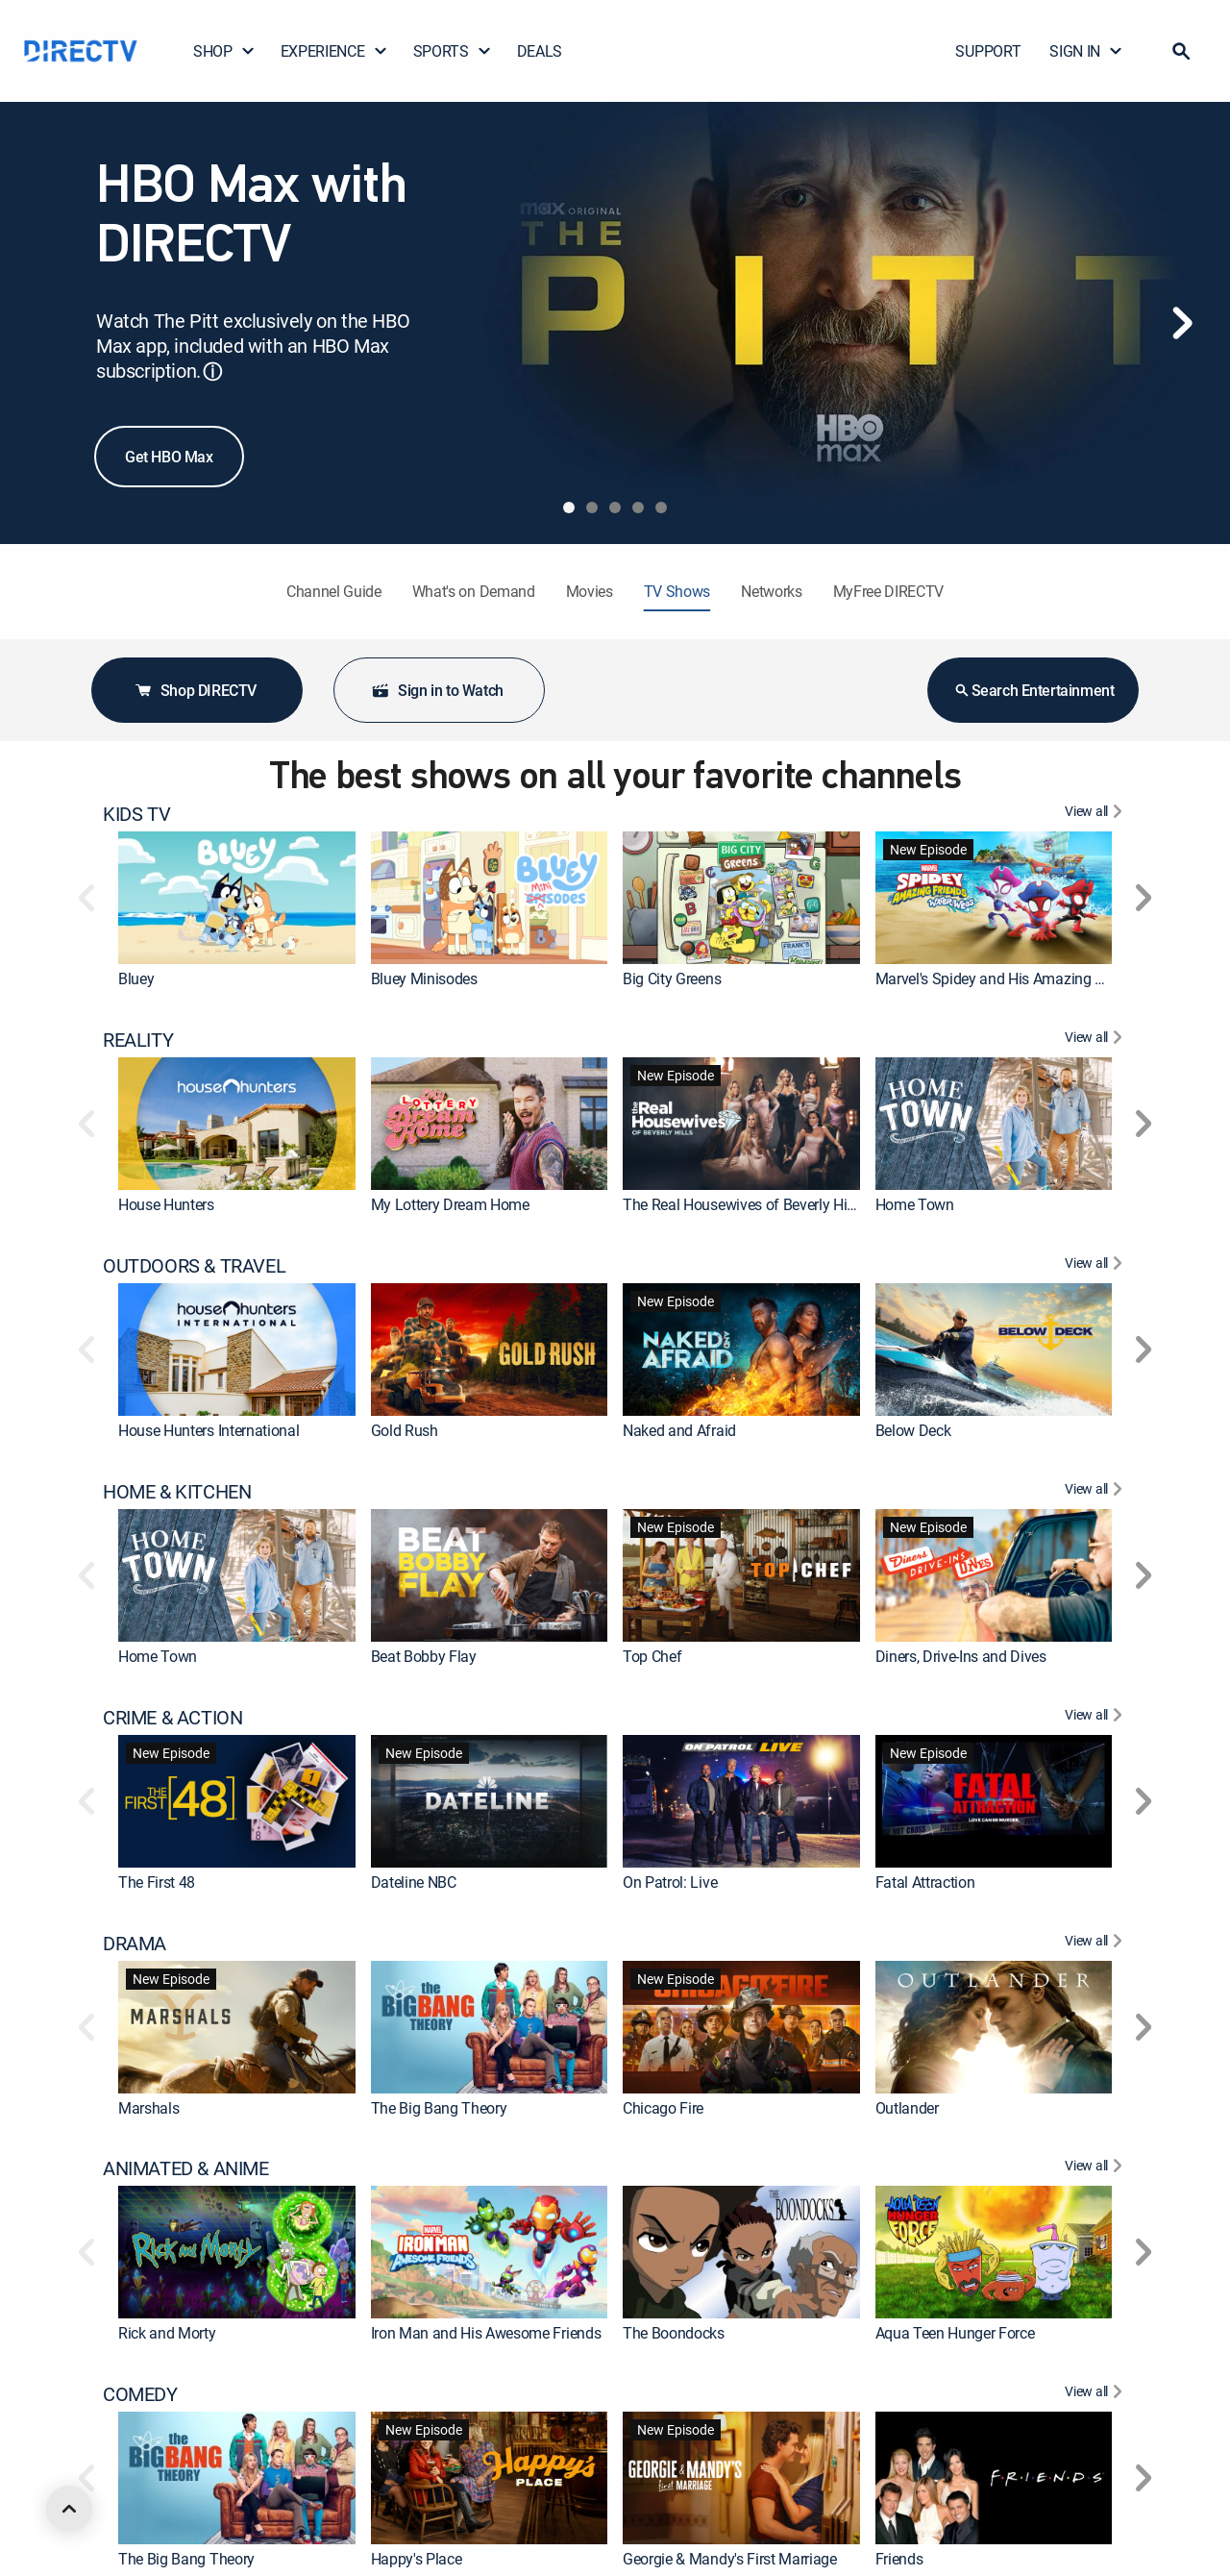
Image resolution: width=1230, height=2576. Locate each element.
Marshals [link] (148, 2107)
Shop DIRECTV (195, 690)
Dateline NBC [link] (413, 1882)
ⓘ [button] (212, 371)
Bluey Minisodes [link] (424, 978)
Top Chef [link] (652, 1656)
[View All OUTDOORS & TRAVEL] (1096, 1265)
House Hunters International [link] (208, 1430)
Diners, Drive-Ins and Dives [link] (960, 1656)
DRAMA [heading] (134, 1943)
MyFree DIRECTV (889, 591)
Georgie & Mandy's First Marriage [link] (730, 2558)
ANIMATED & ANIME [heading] (186, 2168)
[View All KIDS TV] (1096, 814)
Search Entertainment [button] (1033, 690)
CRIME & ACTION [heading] (172, 1717)
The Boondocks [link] (674, 2332)
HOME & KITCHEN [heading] (177, 1491)
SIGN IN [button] (1086, 51)
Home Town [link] (914, 1204)
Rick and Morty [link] (167, 2332)
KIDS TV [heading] (136, 814)
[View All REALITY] (1096, 1040)
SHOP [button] (224, 51)
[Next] (1182, 323)
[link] (237, 897)
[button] (1181, 50)
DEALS (539, 51)
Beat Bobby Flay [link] (424, 1656)
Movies (589, 591)
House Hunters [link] (166, 1204)
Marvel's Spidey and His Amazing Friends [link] (1009, 978)
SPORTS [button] (452, 51)
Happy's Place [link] (416, 2558)
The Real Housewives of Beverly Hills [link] (742, 1204)
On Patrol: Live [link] (670, 1882)
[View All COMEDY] (1096, 2394)
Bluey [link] (136, 978)
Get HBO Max (169, 456)
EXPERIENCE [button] (334, 51)
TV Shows (677, 591)
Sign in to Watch (437, 690)
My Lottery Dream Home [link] (450, 1204)
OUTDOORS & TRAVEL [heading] (194, 1265)
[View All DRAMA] (1096, 1943)
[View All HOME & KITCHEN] (1096, 1491)
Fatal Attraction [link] (925, 1882)
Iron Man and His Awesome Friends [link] (486, 2332)
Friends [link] (899, 2558)
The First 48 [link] (156, 1882)
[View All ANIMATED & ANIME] (1096, 2168)
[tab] (569, 507)
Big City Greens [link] (672, 978)
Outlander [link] (907, 2107)
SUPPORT (988, 51)
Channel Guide (333, 591)
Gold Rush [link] (404, 1430)
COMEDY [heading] (140, 2394)
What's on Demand (473, 591)
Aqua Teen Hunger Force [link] (955, 2332)
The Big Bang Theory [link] (439, 2107)
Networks (771, 591)
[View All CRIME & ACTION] (1096, 1717)
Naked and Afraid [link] (679, 1430)
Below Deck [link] (913, 1430)
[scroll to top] (69, 2509)
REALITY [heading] (138, 1040)
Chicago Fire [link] (663, 2107)
